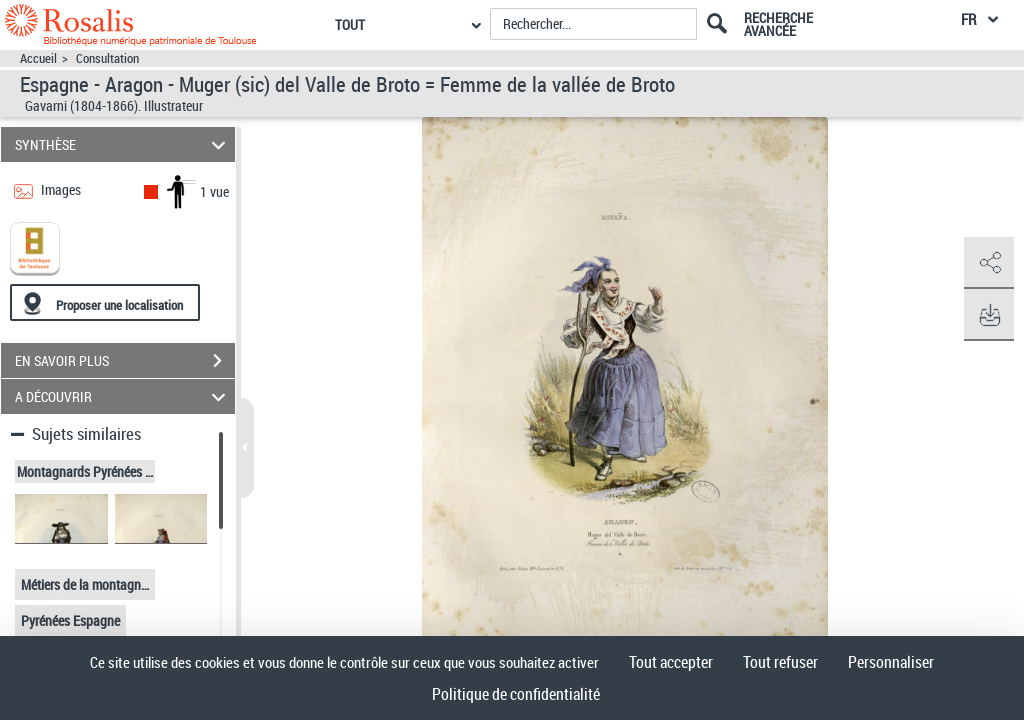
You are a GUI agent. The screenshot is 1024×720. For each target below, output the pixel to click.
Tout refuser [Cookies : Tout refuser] (780, 662)
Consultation (107, 58)
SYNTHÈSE (123, 144)
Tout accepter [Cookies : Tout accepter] (671, 662)
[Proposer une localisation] (105, 302)
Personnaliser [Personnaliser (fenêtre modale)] (891, 662)
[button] (989, 263)
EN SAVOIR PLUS (125, 361)
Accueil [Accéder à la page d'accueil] (38, 58)
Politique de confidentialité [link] (516, 694)
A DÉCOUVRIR (123, 396)
